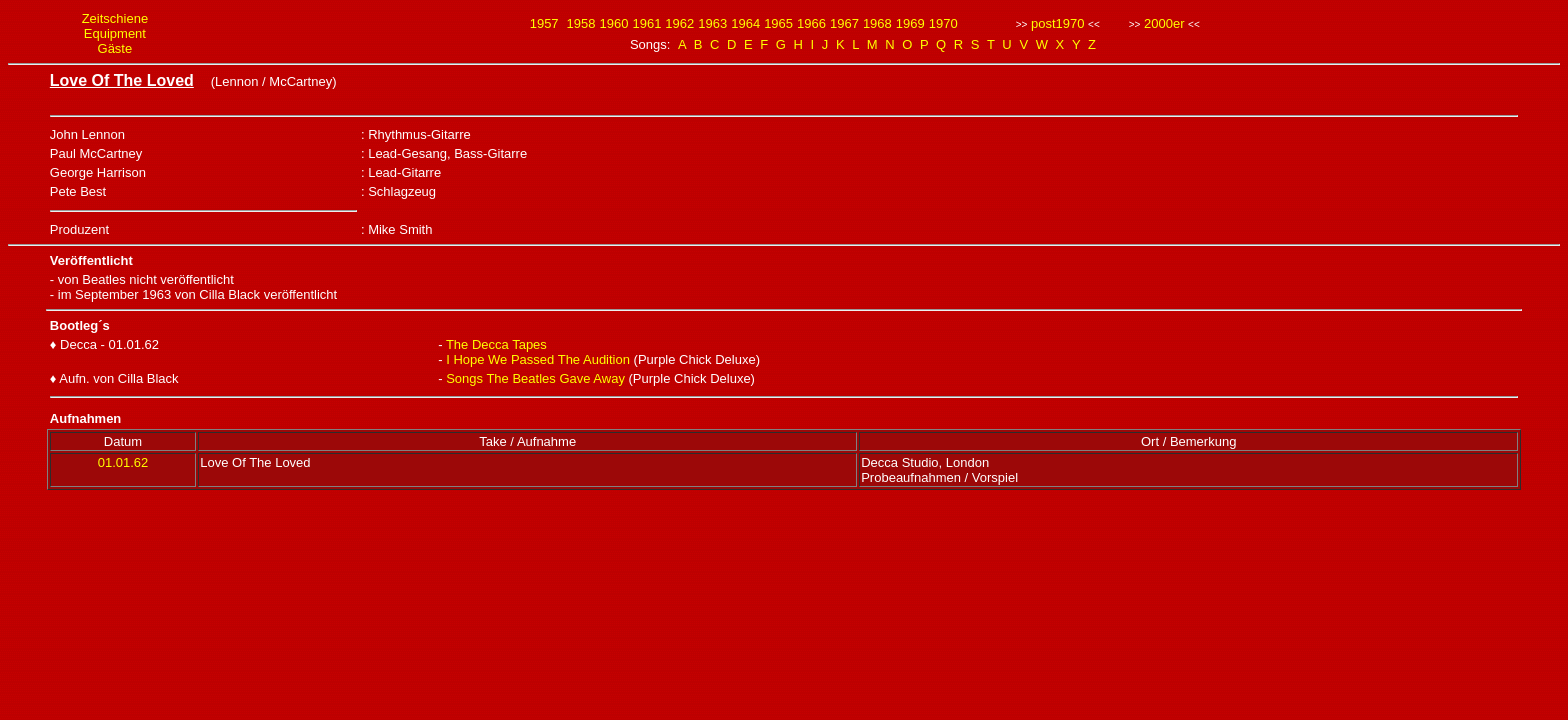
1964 (745, 23)
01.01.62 (123, 462)
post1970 (1058, 23)
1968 (877, 23)
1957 (544, 23)
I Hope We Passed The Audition (538, 359)
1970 (943, 23)
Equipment (115, 33)
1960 (614, 23)
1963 (712, 23)
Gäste (115, 48)
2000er (1164, 23)
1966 (811, 23)
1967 (844, 23)
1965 (778, 23)
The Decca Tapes (496, 344)
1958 (581, 23)
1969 (910, 23)
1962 (679, 23)
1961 (646, 23)
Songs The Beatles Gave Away (535, 378)
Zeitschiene (115, 18)
